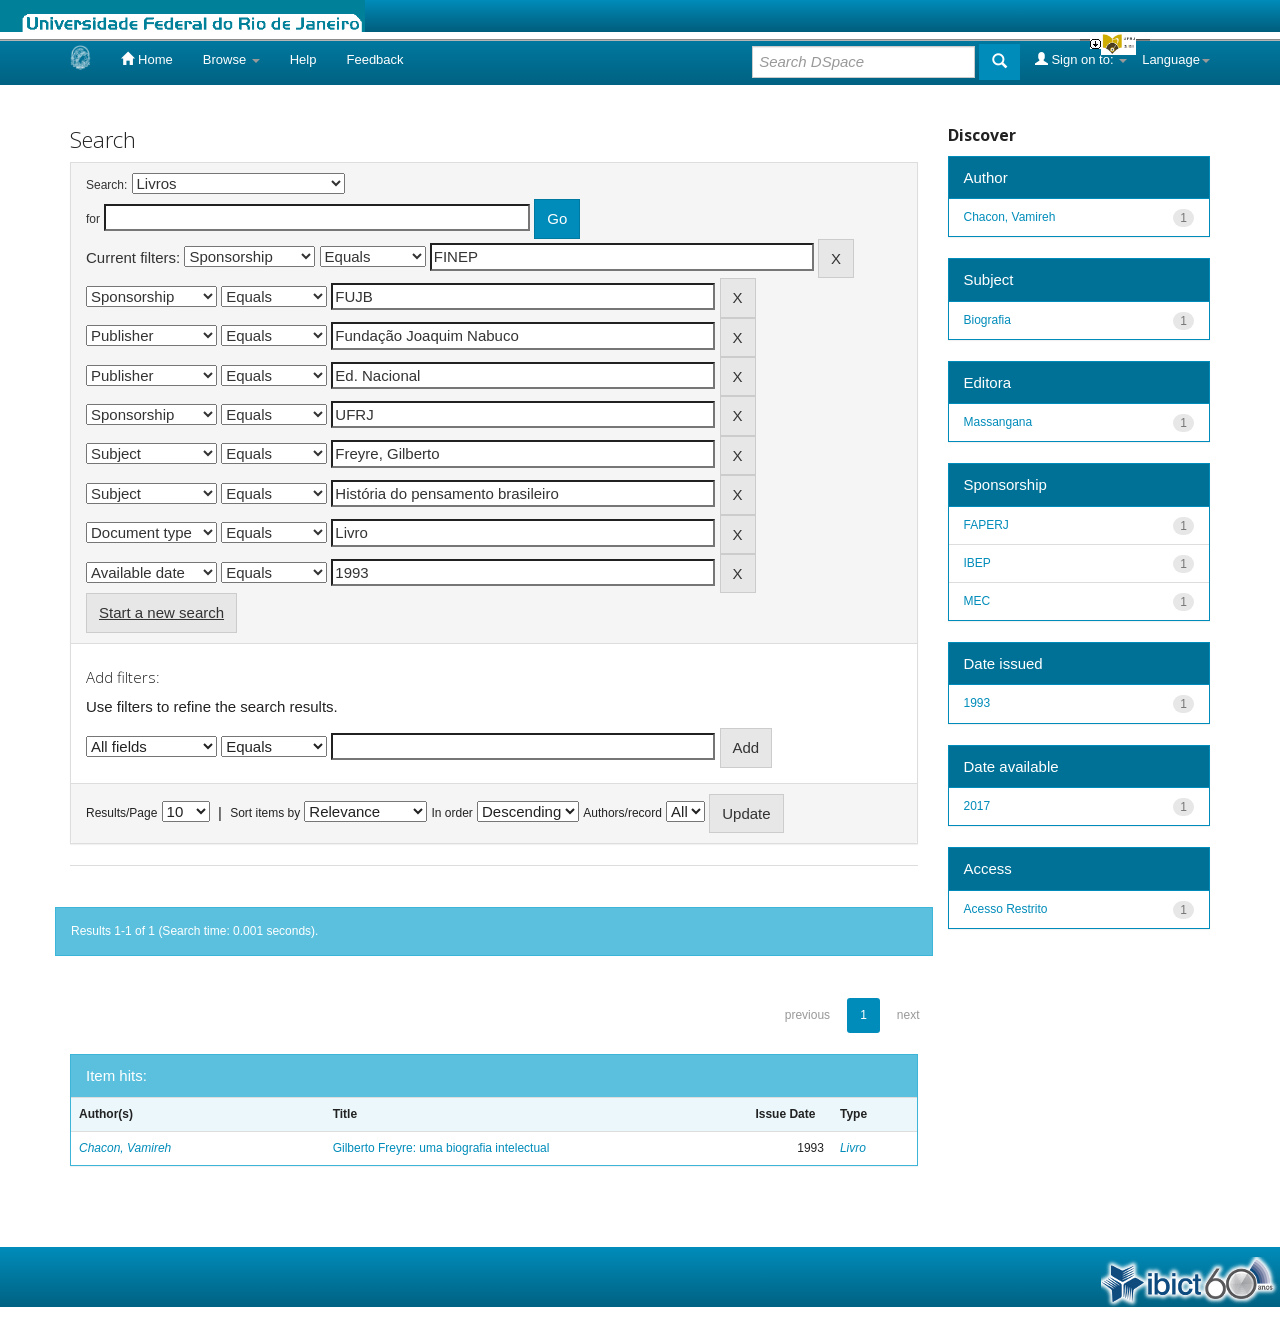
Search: (106, 185)
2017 (977, 806)
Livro (853, 1148)
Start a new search (161, 612)
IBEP (977, 563)
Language (1176, 59)
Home (146, 59)
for (93, 219)
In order (452, 813)
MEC (977, 601)
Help (303, 59)
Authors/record (622, 813)
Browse (231, 59)
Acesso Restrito (1006, 909)
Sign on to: (1081, 59)
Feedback (374, 59)
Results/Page (121, 813)
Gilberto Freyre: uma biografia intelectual (441, 1148)
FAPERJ (986, 525)
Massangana (998, 422)
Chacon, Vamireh (125, 1148)
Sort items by (265, 813)
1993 (977, 703)
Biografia (987, 320)
